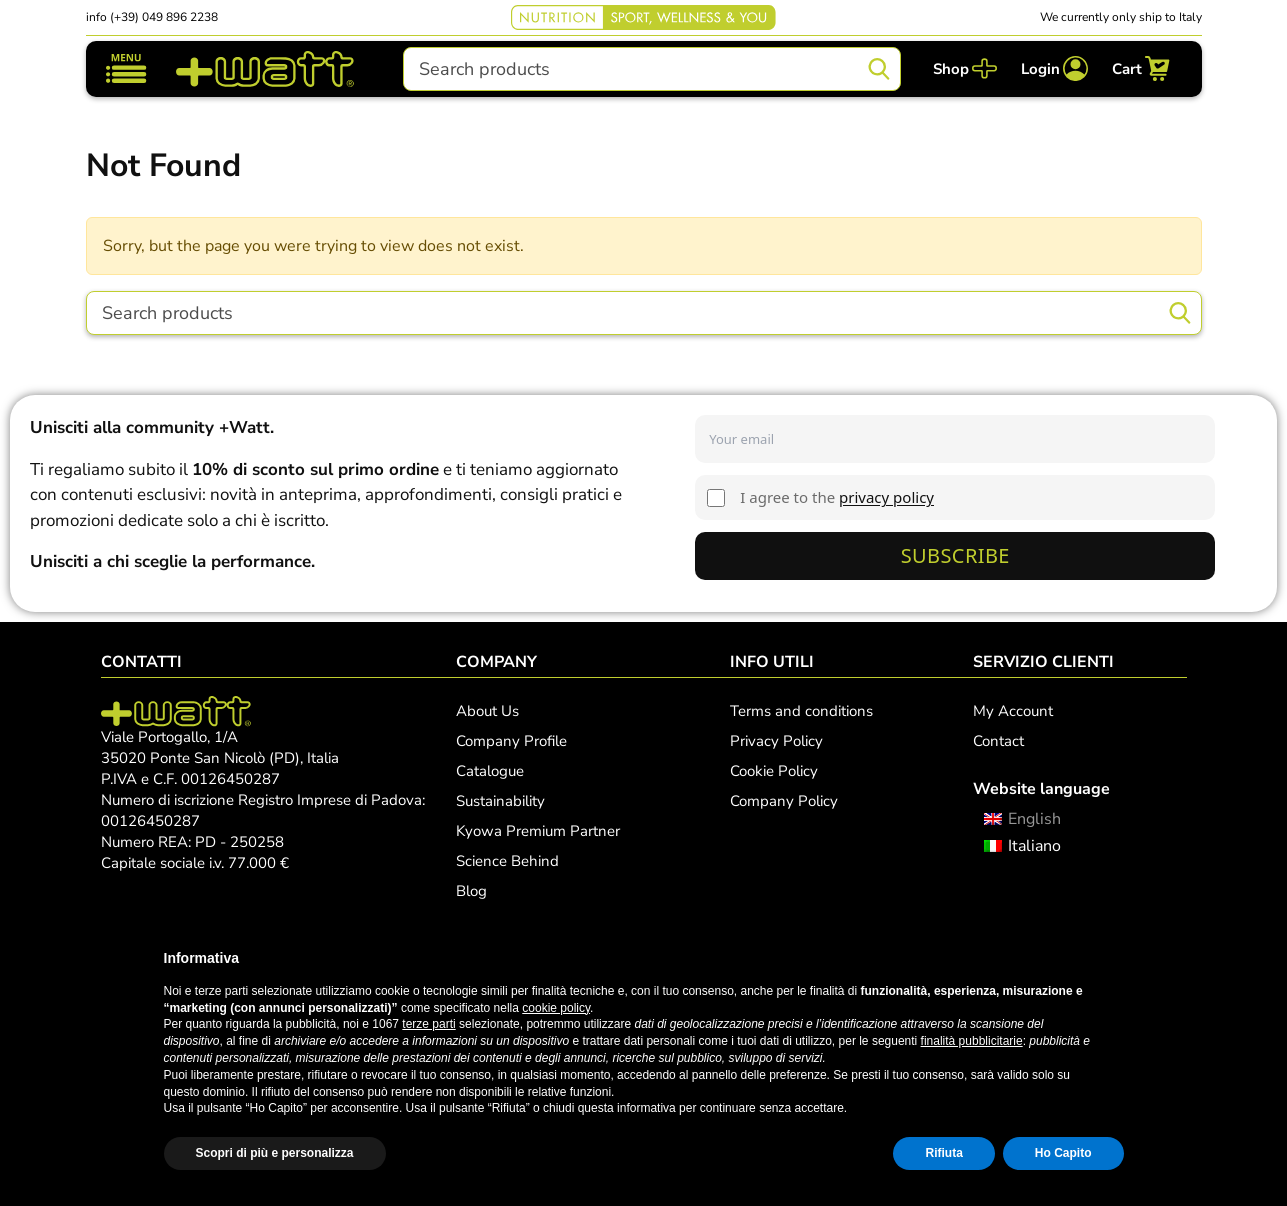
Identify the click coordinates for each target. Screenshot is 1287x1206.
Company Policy (784, 801)
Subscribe (955, 555)
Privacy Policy (776, 741)
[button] (1114, 958)
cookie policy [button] (556, 1008)
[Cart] (1141, 68)
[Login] (1054, 68)
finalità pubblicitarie (972, 1041)
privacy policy (886, 497)
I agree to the (837, 497)
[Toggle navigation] (126, 68)
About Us (487, 711)
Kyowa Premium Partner (538, 831)
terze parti (428, 1024)
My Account (1013, 711)
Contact (998, 741)
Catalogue (490, 771)
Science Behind (507, 861)
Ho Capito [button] (1063, 1153)
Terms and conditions (801, 711)
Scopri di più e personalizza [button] (275, 1153)
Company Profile (511, 741)
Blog (471, 891)
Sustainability (500, 801)
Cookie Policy (774, 771)
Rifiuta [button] (943, 1153)
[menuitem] (1022, 819)
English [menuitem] (1034, 819)
